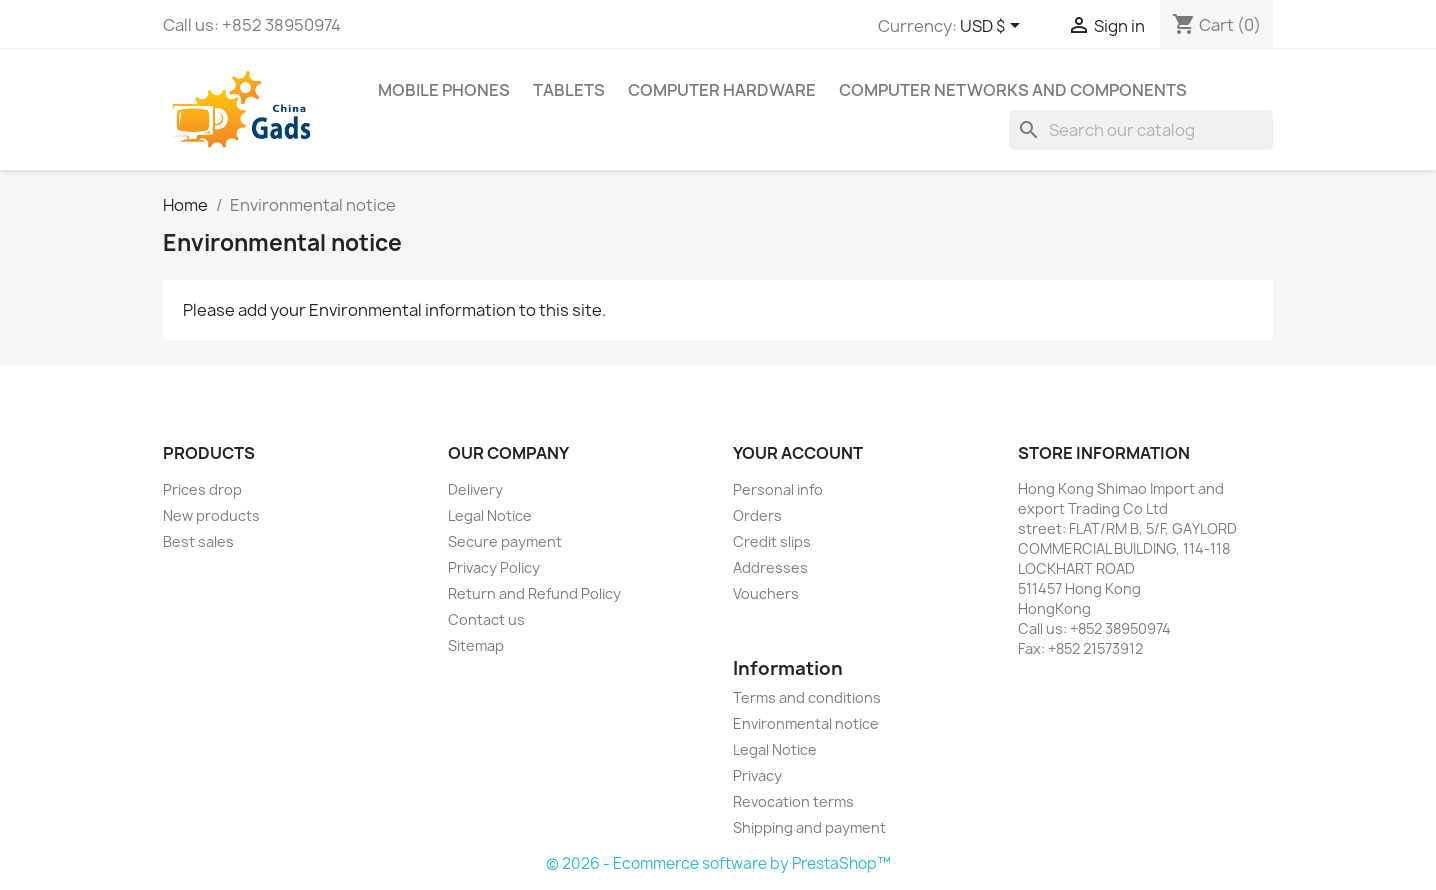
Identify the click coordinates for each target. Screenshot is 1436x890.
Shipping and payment (809, 827)
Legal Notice (490, 515)
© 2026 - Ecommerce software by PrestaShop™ (718, 863)
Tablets (569, 90)
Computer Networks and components (1013, 90)
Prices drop (202, 489)
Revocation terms (793, 801)
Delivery (475, 489)
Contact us (486, 619)
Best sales (198, 541)
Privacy (757, 775)
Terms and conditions (807, 697)
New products (211, 515)
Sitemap (476, 645)
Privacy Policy (494, 567)
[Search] (1141, 130)
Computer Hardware (722, 90)
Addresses (770, 567)
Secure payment (505, 541)
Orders (757, 515)
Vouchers (766, 593)
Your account (798, 453)
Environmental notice (806, 723)
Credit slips (772, 541)
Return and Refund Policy (534, 593)
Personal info (778, 489)
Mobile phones (444, 90)
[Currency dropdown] (993, 27)
